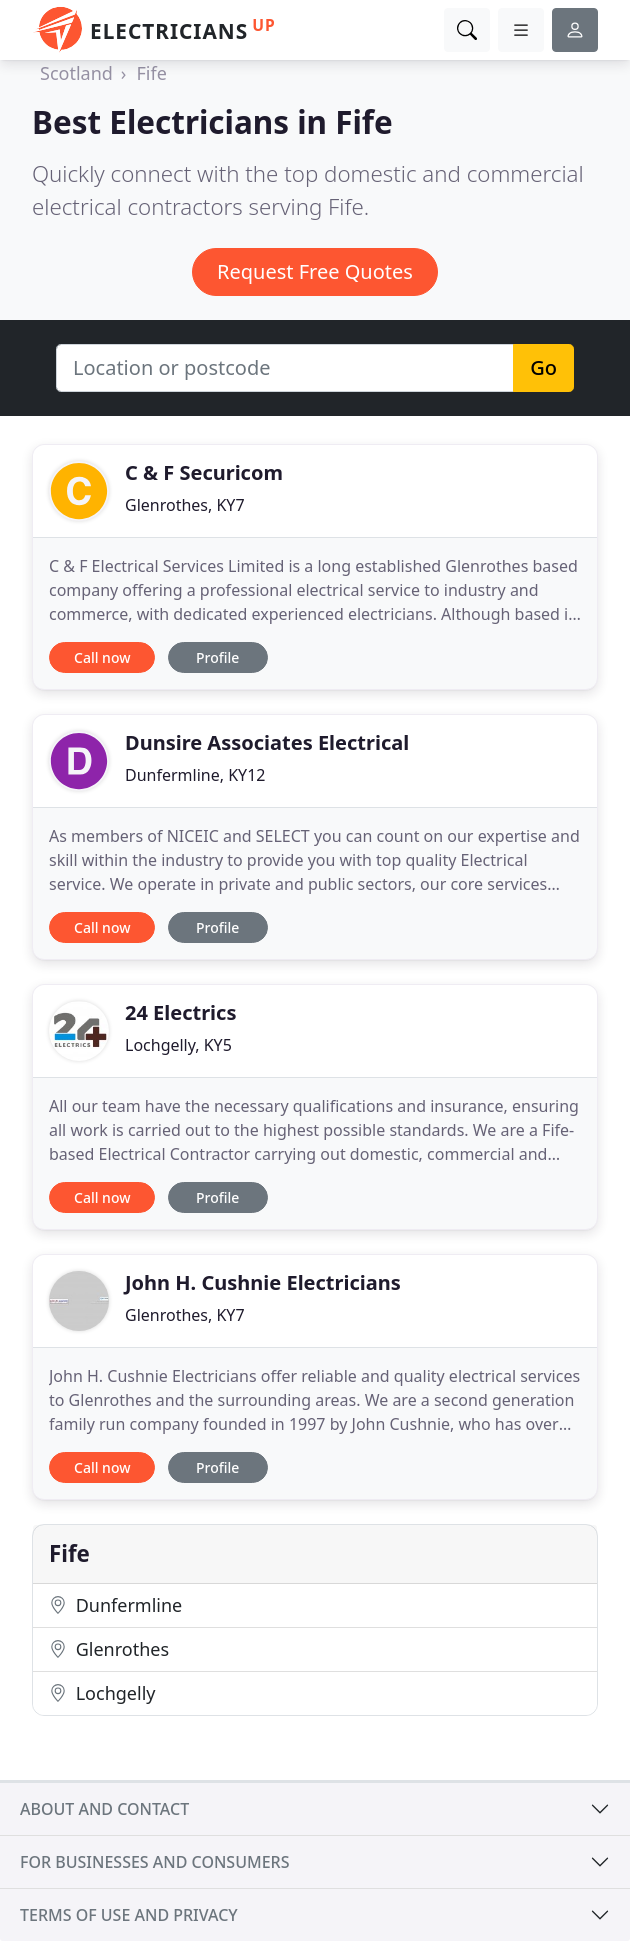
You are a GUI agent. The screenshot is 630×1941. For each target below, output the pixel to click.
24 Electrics (180, 1012)
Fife (151, 73)
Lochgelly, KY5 (178, 1045)
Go (543, 367)
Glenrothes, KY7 (185, 505)
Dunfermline (115, 1605)
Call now (102, 657)
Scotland (76, 73)
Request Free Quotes (315, 271)
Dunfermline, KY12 (195, 775)
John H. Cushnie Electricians (263, 1282)
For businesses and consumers (154, 1862)
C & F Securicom (204, 472)
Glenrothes (109, 1649)
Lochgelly (102, 1693)
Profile (217, 657)
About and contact (104, 1809)
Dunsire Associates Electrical (267, 742)
